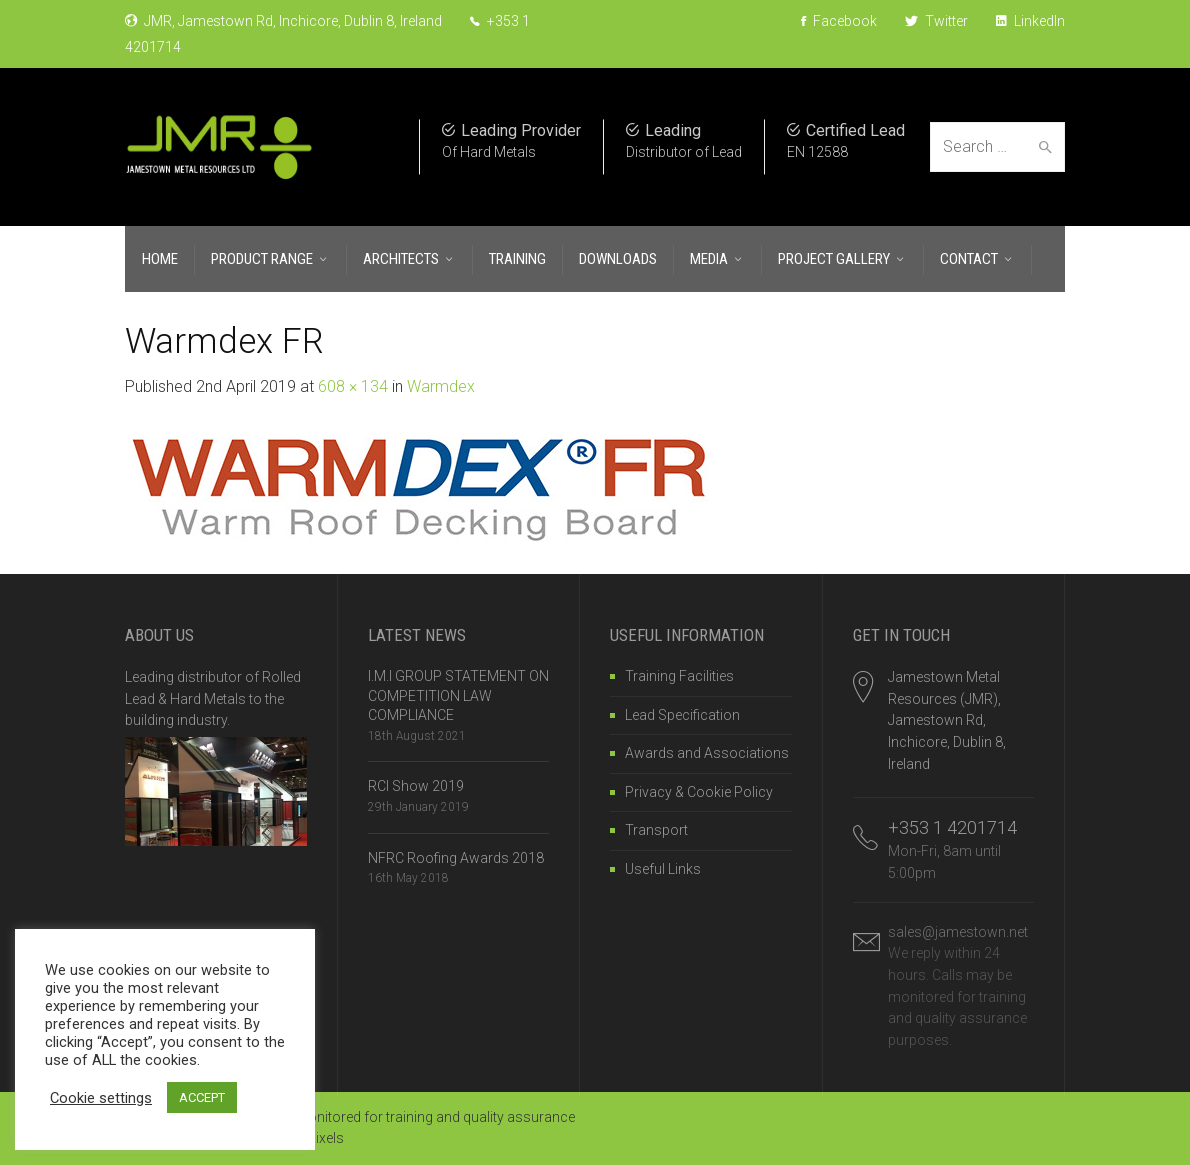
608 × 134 (353, 386)
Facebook (839, 21)
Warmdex (441, 386)
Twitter (936, 21)
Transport (656, 830)
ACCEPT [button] (202, 1097)
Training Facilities (679, 676)
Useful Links (663, 869)
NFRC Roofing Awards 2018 (456, 858)
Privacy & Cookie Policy (699, 792)
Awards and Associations (707, 753)
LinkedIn (1030, 21)
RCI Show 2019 (416, 786)
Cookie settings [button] (101, 1098)
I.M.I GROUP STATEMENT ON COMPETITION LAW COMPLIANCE (458, 695)
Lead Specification (682, 715)
